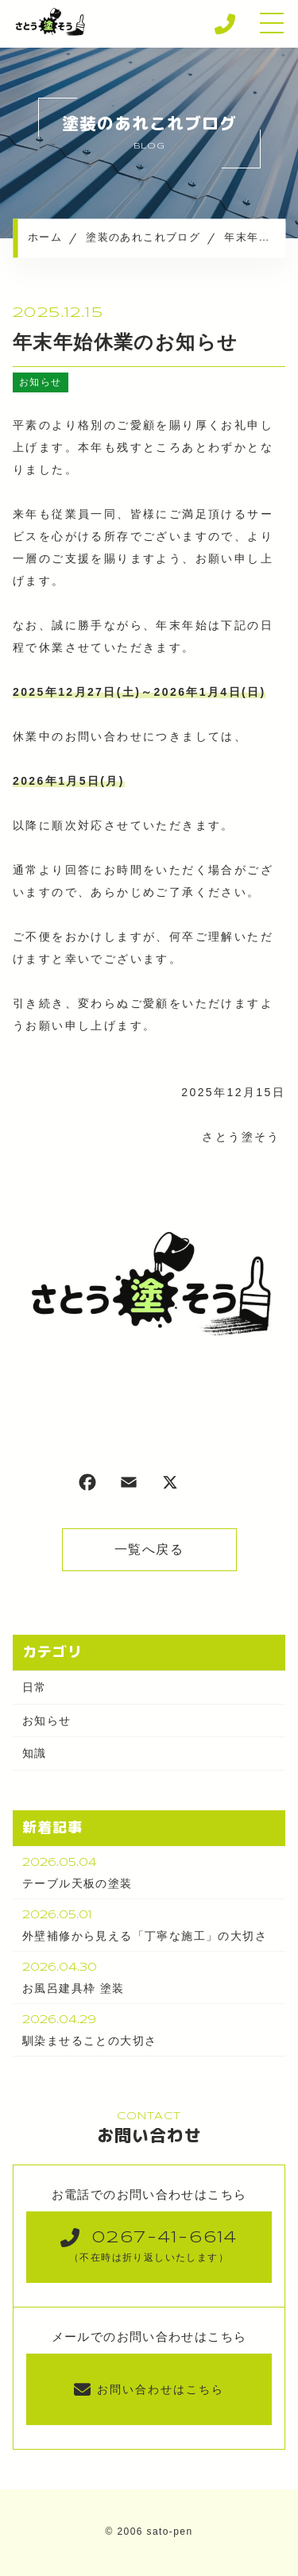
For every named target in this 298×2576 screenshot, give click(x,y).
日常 (34, 1687)
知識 (34, 1753)
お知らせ (40, 382)
